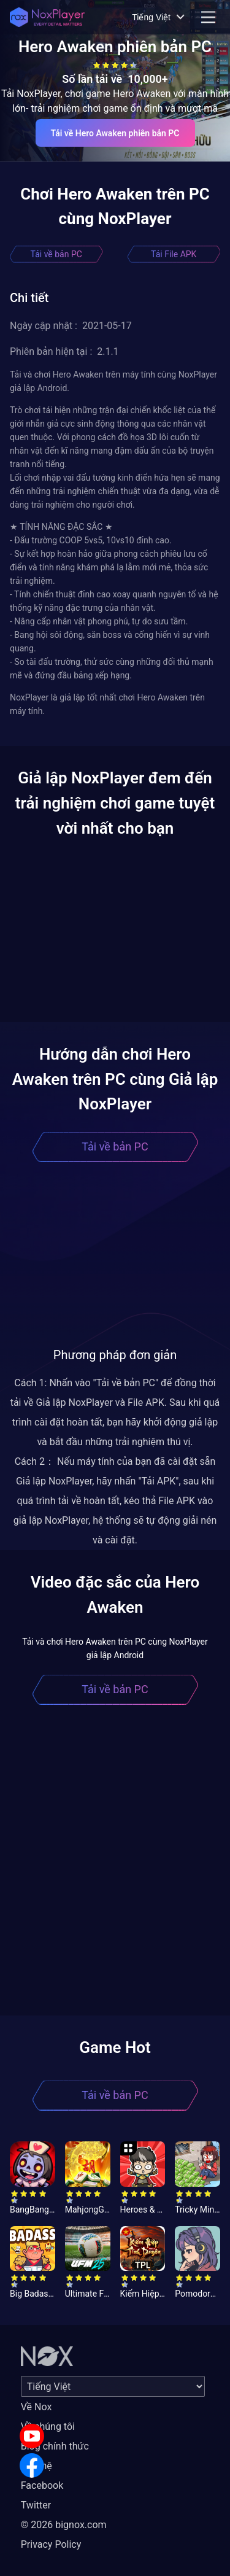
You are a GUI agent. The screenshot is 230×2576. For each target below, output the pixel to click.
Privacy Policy (51, 2544)
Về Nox (36, 2407)
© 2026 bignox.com (64, 2525)
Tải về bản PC (56, 254)
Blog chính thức (55, 2446)
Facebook (42, 2485)
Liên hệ (36, 2466)
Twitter (36, 2505)
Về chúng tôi (48, 2426)
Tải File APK (173, 254)
